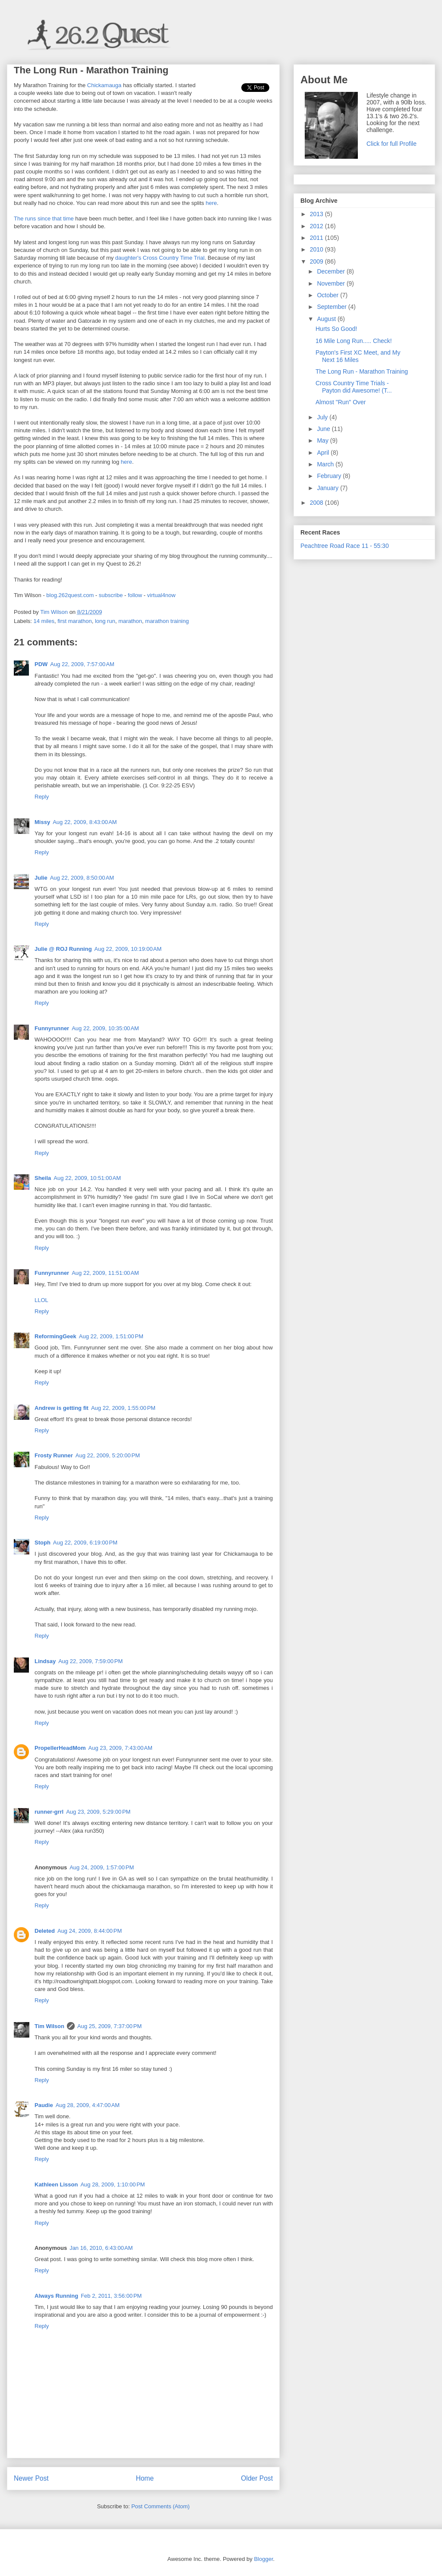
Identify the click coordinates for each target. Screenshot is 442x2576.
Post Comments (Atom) (160, 2506)
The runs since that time (44, 218)
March (326, 464)
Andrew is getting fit (61, 1408)
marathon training (167, 621)
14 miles (44, 621)
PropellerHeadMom (60, 1748)
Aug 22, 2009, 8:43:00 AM (85, 822)
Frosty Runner (54, 1455)
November (331, 283)
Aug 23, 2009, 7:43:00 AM (120, 1748)
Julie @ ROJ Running (63, 949)
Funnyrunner (52, 1028)
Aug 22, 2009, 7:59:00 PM (90, 1661)
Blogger (263, 2559)
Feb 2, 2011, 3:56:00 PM (111, 2296)
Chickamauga (104, 85)
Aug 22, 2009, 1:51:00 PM (111, 1336)
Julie (41, 877)
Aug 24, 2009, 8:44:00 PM (89, 1931)
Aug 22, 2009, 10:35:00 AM (105, 1028)
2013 (317, 214)
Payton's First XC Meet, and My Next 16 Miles (358, 356)
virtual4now (161, 595)
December (331, 271)
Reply (42, 796)
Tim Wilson (49, 2026)
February (330, 475)
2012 (317, 226)
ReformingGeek (55, 1336)
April (324, 452)
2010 (317, 249)
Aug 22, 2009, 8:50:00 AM (82, 877)
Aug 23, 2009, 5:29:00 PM (98, 1812)
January (328, 487)
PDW (41, 664)
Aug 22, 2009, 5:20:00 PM (108, 1455)
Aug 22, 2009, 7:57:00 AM (82, 664)
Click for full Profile (391, 143)
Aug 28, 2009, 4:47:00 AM (88, 2105)
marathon (130, 621)
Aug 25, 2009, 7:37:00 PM (109, 2026)
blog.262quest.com (70, 595)
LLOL (41, 1300)
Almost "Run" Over (341, 402)
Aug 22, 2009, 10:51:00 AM (87, 1178)
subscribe (111, 595)
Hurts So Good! (336, 328)
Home (145, 2478)
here (211, 203)
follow (135, 595)
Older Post (257, 2478)
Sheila (43, 1178)
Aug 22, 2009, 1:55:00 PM (123, 1408)
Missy (42, 822)
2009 (317, 261)
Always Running (56, 2296)
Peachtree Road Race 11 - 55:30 (344, 545)
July (323, 417)
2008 (317, 502)
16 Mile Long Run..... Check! (354, 340)
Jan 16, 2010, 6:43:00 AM (101, 2248)
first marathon (74, 621)
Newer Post (31, 2478)
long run (105, 621)
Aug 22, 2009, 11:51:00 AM (105, 1273)
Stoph (43, 1542)
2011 (317, 237)
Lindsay (45, 1661)
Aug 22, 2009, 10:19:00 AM (128, 949)
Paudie (44, 2105)
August (327, 318)
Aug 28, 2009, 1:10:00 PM (112, 2184)
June (324, 428)
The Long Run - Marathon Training (362, 371)
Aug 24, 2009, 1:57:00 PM (101, 1867)
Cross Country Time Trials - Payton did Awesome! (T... (354, 387)
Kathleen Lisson (56, 2184)
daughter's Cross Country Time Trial (160, 258)
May (323, 440)
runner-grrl (49, 1812)
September (332, 306)
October (328, 295)
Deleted (45, 1931)
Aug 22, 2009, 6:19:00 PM (85, 1542)
